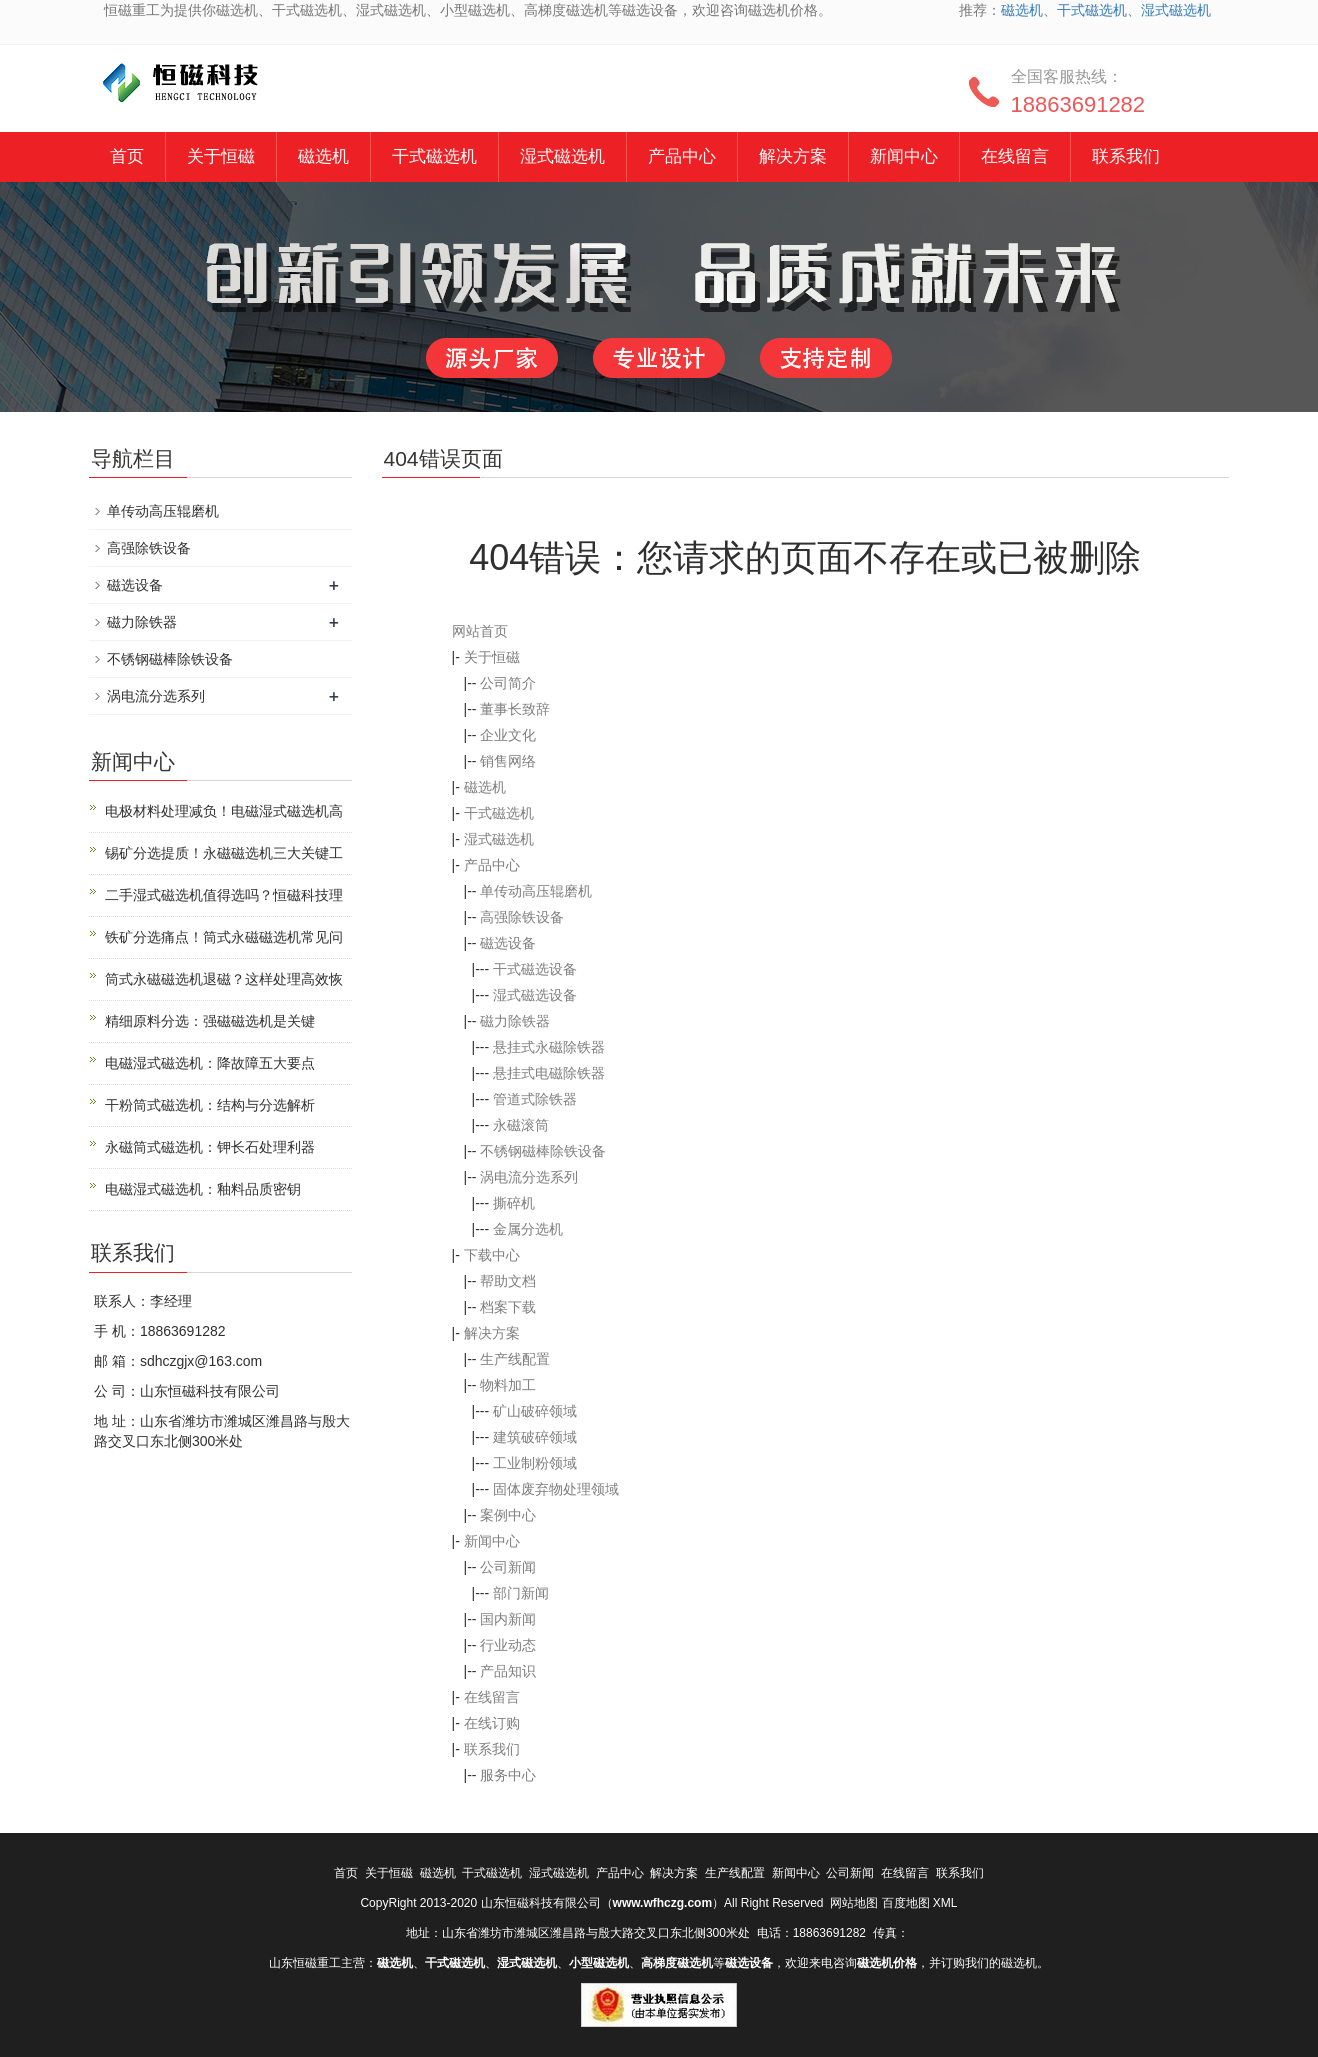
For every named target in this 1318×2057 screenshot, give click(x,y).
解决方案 (793, 156)
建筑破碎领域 (535, 1437)
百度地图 (906, 1903)
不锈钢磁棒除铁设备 (543, 1151)
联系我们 (1126, 156)
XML (945, 1903)
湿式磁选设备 (535, 995)
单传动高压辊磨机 (536, 891)
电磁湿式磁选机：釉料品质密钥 (203, 1189)
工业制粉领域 (535, 1463)
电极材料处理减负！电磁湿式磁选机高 (224, 811)
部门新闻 (521, 1593)
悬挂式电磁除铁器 (549, 1073)
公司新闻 (508, 1567)
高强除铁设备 (522, 917)
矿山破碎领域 (535, 1411)
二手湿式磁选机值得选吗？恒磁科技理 (224, 895)
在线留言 (1015, 156)
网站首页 (480, 631)
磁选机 (1022, 10)
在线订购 (492, 1723)
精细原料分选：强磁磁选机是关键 (210, 1021)
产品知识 (508, 1671)
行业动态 (508, 1645)
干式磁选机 (1092, 10)
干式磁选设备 (535, 969)
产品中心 (682, 156)
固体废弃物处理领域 (556, 1489)
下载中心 (492, 1255)
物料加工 (508, 1385)
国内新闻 (508, 1619)
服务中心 (508, 1775)
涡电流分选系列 (529, 1177)
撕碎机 (514, 1203)
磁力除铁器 (515, 1021)
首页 (127, 156)
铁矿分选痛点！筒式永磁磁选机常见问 (224, 937)
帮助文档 (508, 1281)
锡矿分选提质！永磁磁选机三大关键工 (224, 853)
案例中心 (508, 1515)
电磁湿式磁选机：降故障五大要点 (210, 1063)
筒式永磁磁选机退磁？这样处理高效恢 (224, 979)
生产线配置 (515, 1359)
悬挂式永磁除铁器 (549, 1047)
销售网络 (508, 761)
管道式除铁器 (535, 1099)
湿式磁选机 (1176, 10)
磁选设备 (508, 943)
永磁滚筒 (521, 1125)
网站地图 (854, 1903)
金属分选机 (528, 1229)
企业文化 (508, 735)
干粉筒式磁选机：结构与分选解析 (210, 1105)
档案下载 (508, 1307)
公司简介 (508, 683)
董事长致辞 (515, 709)
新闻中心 (904, 156)
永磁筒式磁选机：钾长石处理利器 (210, 1147)
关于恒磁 (221, 156)
